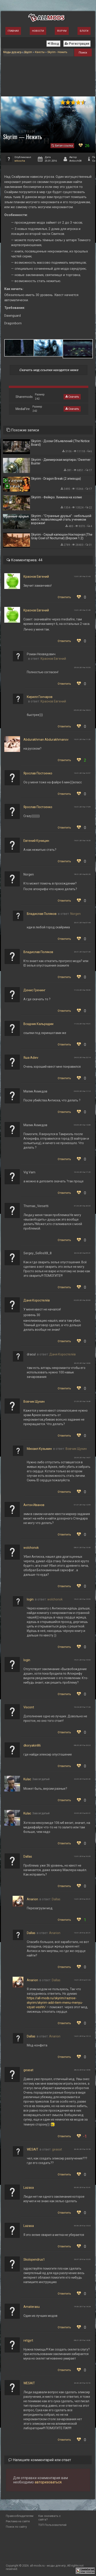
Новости (38, 30)
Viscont (28, 1707)
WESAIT (32, 2149)
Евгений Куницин (36, 840)
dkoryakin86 (32, 1745)
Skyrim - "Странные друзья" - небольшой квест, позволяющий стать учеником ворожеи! (61, 519)
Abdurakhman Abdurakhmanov (46, 739)
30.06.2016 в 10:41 (82, 2187)
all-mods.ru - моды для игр (48, 2565)
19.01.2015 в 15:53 (82, 1660)
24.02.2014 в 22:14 (82, 1057)
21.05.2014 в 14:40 (82, 1401)
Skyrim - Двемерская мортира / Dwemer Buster (61, 461)
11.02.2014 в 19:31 (82, 1024)
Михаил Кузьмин (39, 1449)
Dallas (27, 1856)
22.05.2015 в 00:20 (82, 1779)
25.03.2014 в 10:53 (82, 667)
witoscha (19, 160)
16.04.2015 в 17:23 (82, 1707)
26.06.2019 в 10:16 (82, 2383)
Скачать (72, 396)
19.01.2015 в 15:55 (82, 1599)
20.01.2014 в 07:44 (82, 923)
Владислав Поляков (42, 914)
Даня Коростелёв (36, 1300)
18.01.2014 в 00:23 (82, 874)
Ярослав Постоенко (37, 773)
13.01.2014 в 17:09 (82, 807)
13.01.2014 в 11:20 (82, 739)
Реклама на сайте (18, 2521)
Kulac (27, 1779)
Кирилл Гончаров (40, 697)
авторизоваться (48, 2482)
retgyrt (28, 2340)
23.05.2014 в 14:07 (82, 1458)
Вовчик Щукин (34, 1401)
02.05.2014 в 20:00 (82, 1300)
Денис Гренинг (34, 990)
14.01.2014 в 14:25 (82, 841)
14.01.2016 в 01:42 (82, 1980)
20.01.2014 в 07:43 (82, 952)
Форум (61, 30)
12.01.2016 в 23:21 (82, 1899)
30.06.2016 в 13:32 (82, 2226)
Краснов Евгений (36, 576)
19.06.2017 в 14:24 (82, 2307)
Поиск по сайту (16, 2526)
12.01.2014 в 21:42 (82, 576)
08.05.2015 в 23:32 (82, 1745)
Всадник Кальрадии (38, 1024)
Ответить (64, 597)
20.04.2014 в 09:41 (82, 1253)
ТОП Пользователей (52, 2525)
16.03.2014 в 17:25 (82, 1172)
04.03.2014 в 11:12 (82, 1091)
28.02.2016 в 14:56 (82, 2070)
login (30, 1599)
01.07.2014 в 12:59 (82, 1505)
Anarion (32, 1899)
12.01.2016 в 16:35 (82, 1856)
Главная (13, 30)
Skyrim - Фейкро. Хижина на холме (56, 497)
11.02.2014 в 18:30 (82, 990)
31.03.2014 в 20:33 (82, 1206)
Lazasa (28, 2187)
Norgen (75, 914)
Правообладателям (19, 2516)
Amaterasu (31, 2307)
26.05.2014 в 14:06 (82, 1363)
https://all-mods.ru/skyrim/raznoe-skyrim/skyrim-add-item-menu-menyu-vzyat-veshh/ (55, 2002)
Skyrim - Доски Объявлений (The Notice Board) (60, 442)
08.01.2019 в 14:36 (82, 2340)
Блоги (84, 30)
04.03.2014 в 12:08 (82, 1125)
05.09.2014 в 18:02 (82, 710)
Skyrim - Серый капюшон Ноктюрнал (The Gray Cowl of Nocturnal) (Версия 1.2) (61, 536)
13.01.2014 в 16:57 (82, 773)
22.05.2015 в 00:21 (82, 1813)
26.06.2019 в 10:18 (82, 2149)
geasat (28, 2070)
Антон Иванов (33, 1505)
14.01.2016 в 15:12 (82, 2036)
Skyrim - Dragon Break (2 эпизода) (56, 478)
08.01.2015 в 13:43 (82, 1547)
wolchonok (31, 1547)
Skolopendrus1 (34, 2259)
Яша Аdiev (30, 1057)
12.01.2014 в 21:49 (82, 610)
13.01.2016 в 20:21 (82, 1933)
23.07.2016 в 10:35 (82, 2259)
